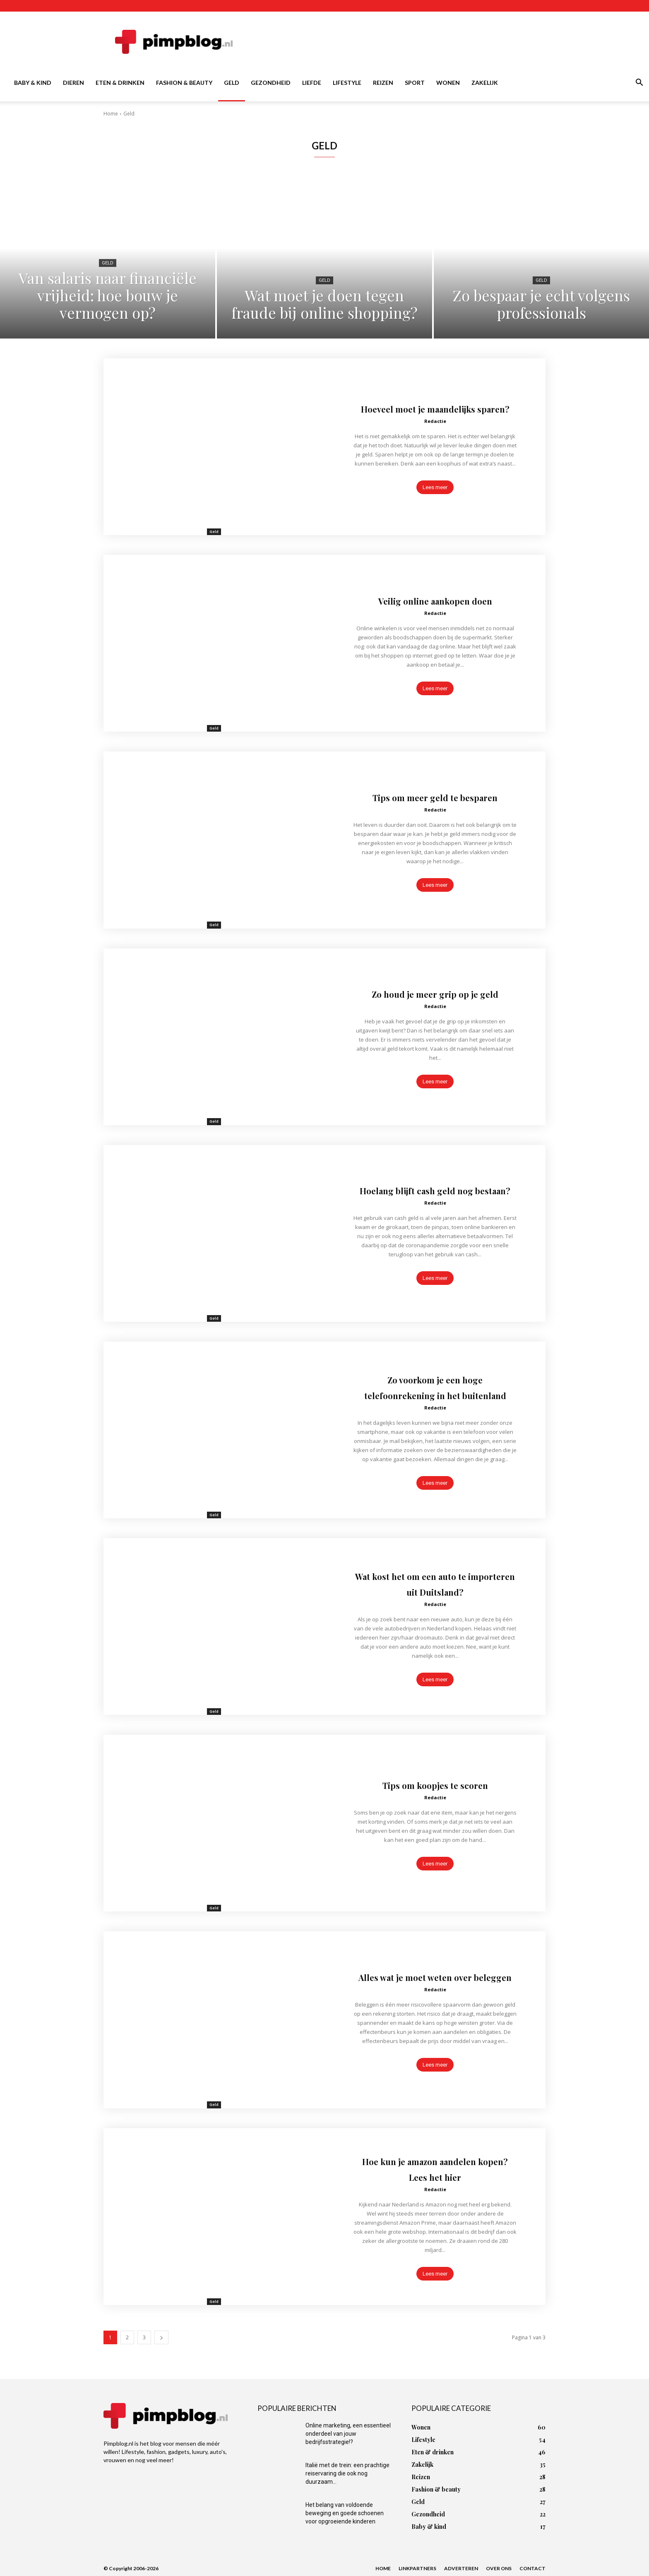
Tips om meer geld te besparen (435, 796)
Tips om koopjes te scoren (435, 1784)
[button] (639, 83)
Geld (231, 82)
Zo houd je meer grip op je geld (435, 993)
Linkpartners (417, 2568)
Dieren (73, 82)
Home (110, 113)
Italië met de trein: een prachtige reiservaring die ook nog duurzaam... (347, 2473)
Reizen (383, 82)
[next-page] (161, 2337)
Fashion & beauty (184, 82)
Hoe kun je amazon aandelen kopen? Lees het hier (435, 2168)
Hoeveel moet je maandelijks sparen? (435, 407)
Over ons (499, 2568)
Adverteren (461, 2568)
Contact (532, 2568)
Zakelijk (484, 82)
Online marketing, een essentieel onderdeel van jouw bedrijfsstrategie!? (348, 2433)
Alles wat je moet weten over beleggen (435, 1976)
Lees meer (435, 495)
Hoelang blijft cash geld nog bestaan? (435, 1189)
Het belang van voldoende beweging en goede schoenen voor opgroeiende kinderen (344, 2513)
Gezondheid (271, 82)
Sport (415, 82)
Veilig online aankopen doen (435, 599)
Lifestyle (347, 82)
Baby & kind (32, 82)
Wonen (448, 82)
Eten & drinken (120, 82)
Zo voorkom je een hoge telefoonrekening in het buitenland (435, 1386)
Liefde (311, 82)
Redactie (435, 429)
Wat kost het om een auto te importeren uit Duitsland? (435, 1583)
